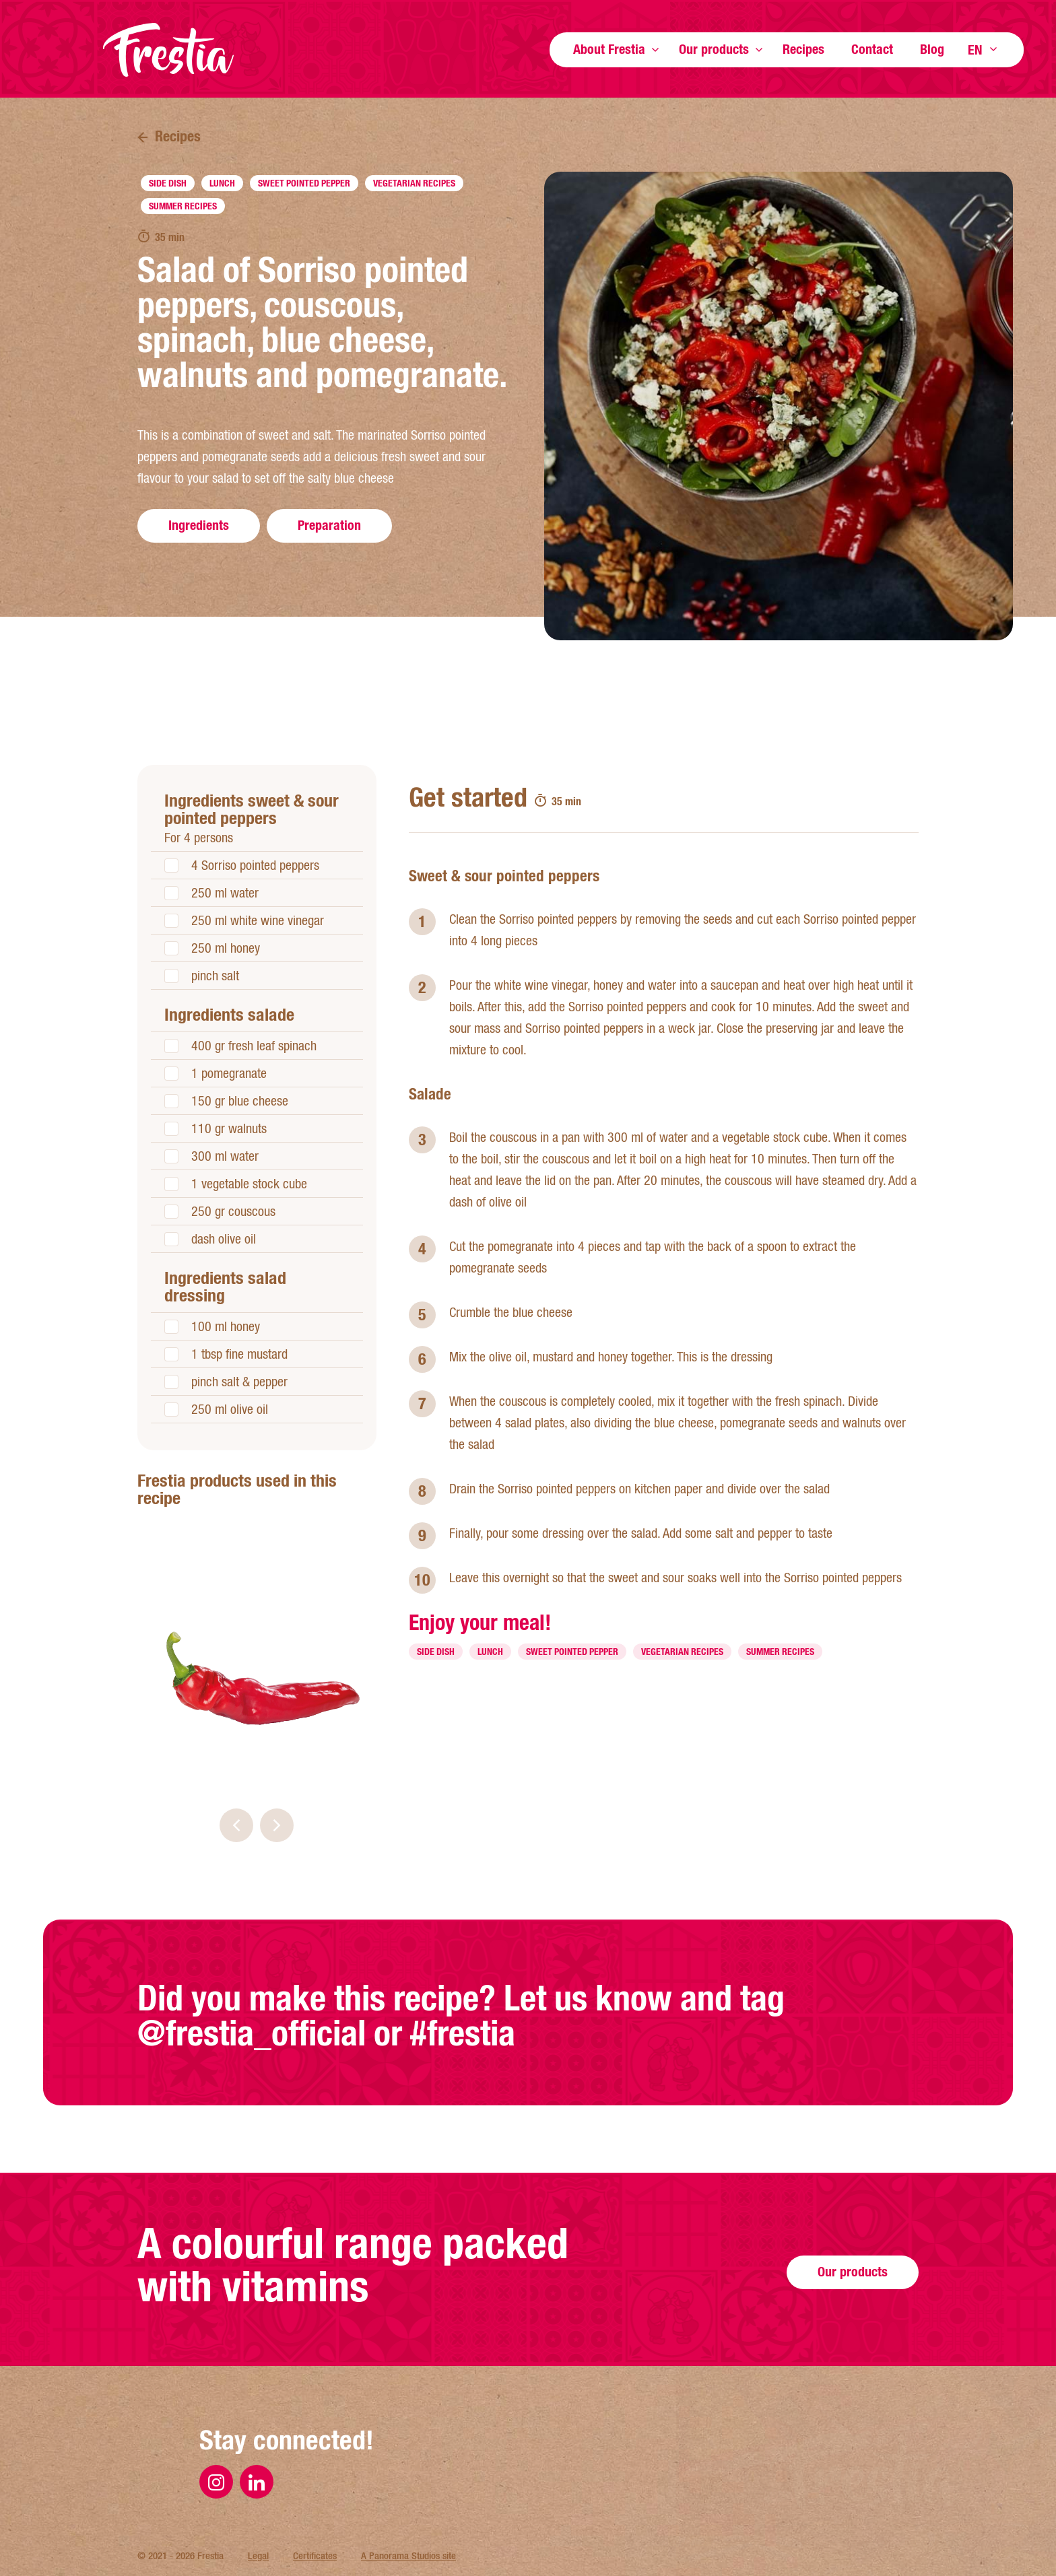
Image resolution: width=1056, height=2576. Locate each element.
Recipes (803, 49)
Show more (655, 49)
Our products (714, 49)
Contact (872, 49)
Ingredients (198, 525)
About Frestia (609, 49)
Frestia (168, 50)
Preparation (329, 525)
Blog (932, 49)
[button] (236, 1825)
